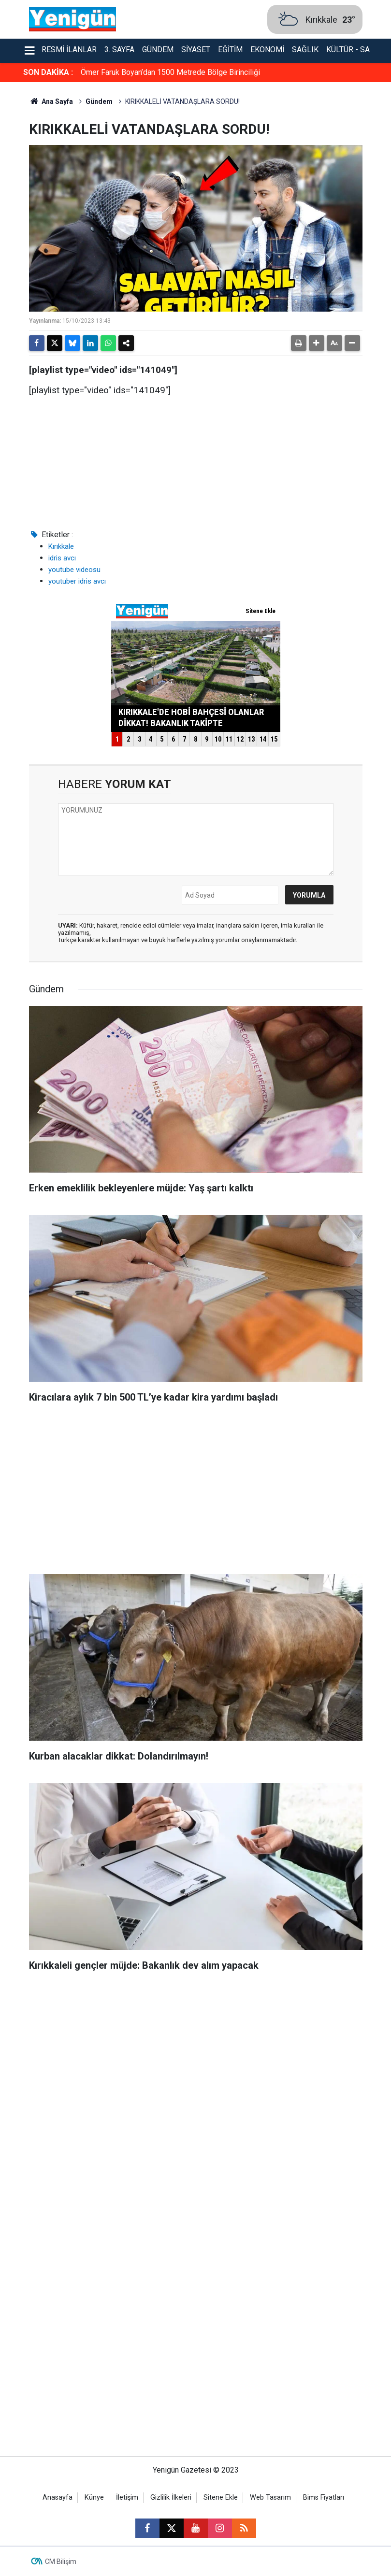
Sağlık (305, 49)
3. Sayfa (119, 49)
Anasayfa (57, 2497)
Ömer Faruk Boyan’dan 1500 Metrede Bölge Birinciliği (170, 72)
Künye (94, 2497)
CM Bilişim (60, 2561)
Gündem (158, 49)
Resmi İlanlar (69, 49)
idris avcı (62, 558)
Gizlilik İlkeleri (170, 2497)
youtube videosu (74, 569)
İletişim (127, 2497)
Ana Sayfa (51, 101)
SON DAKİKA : (48, 72)
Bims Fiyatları (323, 2497)
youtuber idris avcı (77, 581)
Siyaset (195, 49)
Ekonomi (267, 49)
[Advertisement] (195, 1492)
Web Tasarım (270, 2497)
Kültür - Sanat (355, 49)
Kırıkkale (61, 546)
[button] (316, 343)
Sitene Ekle (220, 2497)
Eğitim (230, 49)
